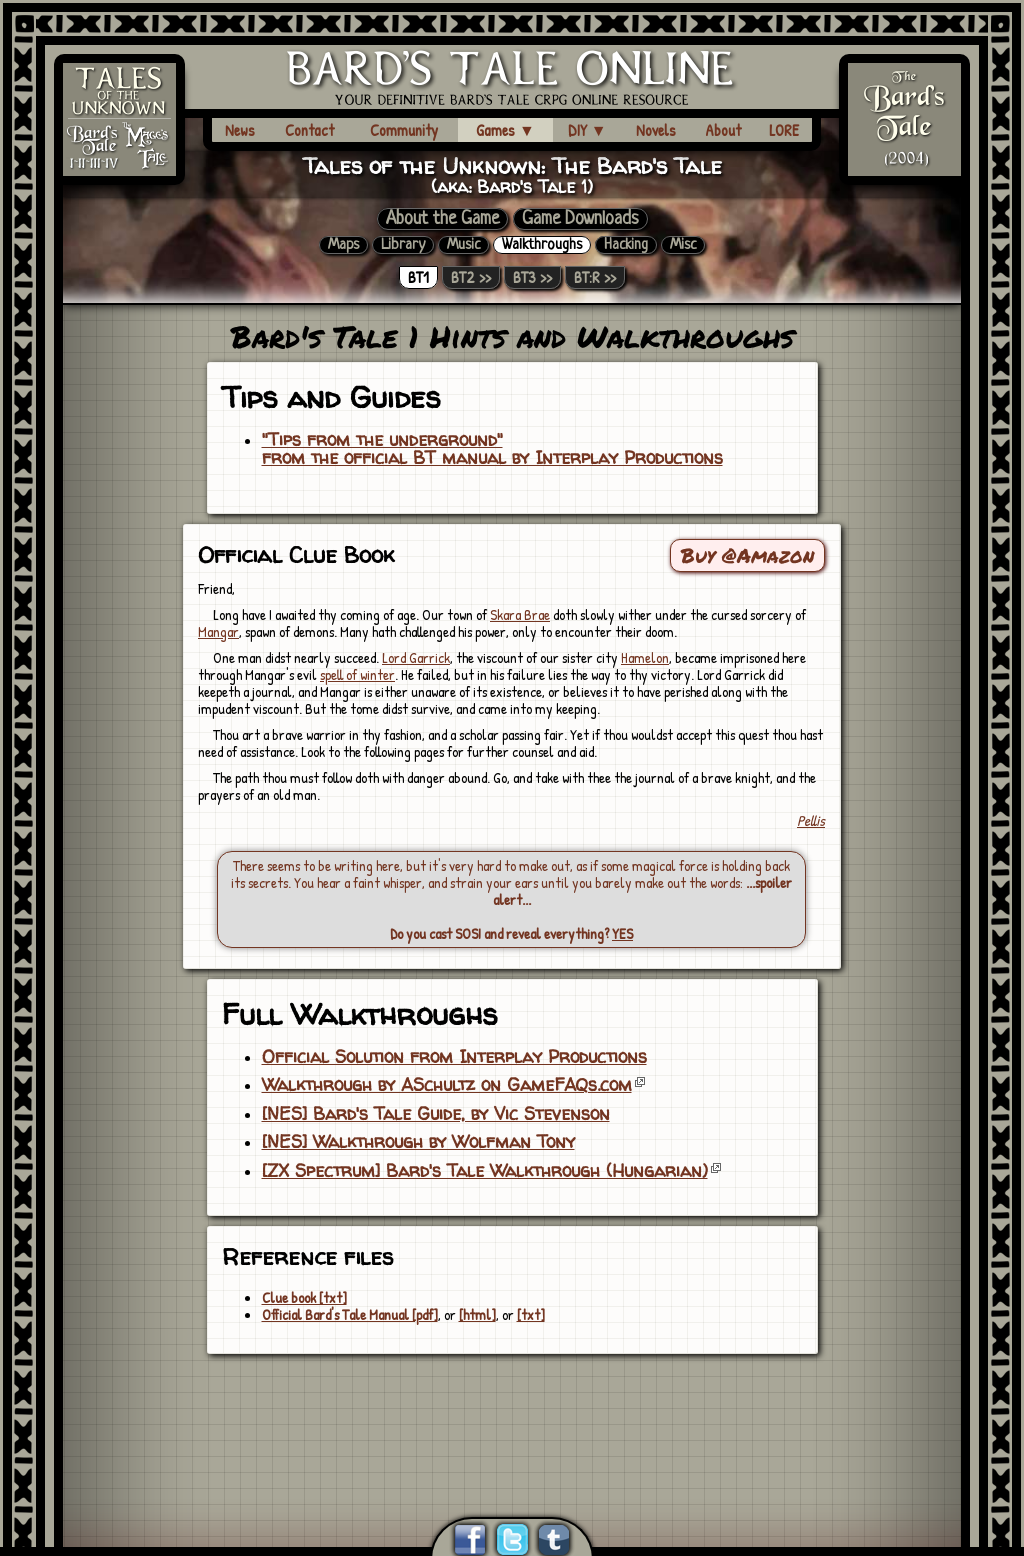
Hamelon (645, 657)
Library (403, 245)
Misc (683, 245)
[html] (477, 1314)
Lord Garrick (416, 657)
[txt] (531, 1314)
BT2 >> (471, 277)
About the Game (442, 219)
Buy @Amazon (747, 555)
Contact (309, 130)
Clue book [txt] (304, 1297)
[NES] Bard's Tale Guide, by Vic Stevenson (436, 1114)
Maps (343, 245)
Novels (656, 130)
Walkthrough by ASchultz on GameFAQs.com (447, 1085)
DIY (587, 130)
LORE (784, 130)
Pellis (811, 820)
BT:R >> (595, 277)
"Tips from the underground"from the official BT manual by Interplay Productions (492, 449)
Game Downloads (580, 219)
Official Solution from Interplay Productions (454, 1057)
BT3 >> (532, 277)
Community (404, 130)
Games (505, 130)
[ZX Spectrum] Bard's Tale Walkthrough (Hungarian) (485, 1171)
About (723, 130)
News (240, 130)
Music (463, 245)
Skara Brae (520, 614)
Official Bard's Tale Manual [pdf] (350, 1314)
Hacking (626, 245)
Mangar (218, 631)
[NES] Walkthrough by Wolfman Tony (418, 1142)
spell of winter (357, 674)
